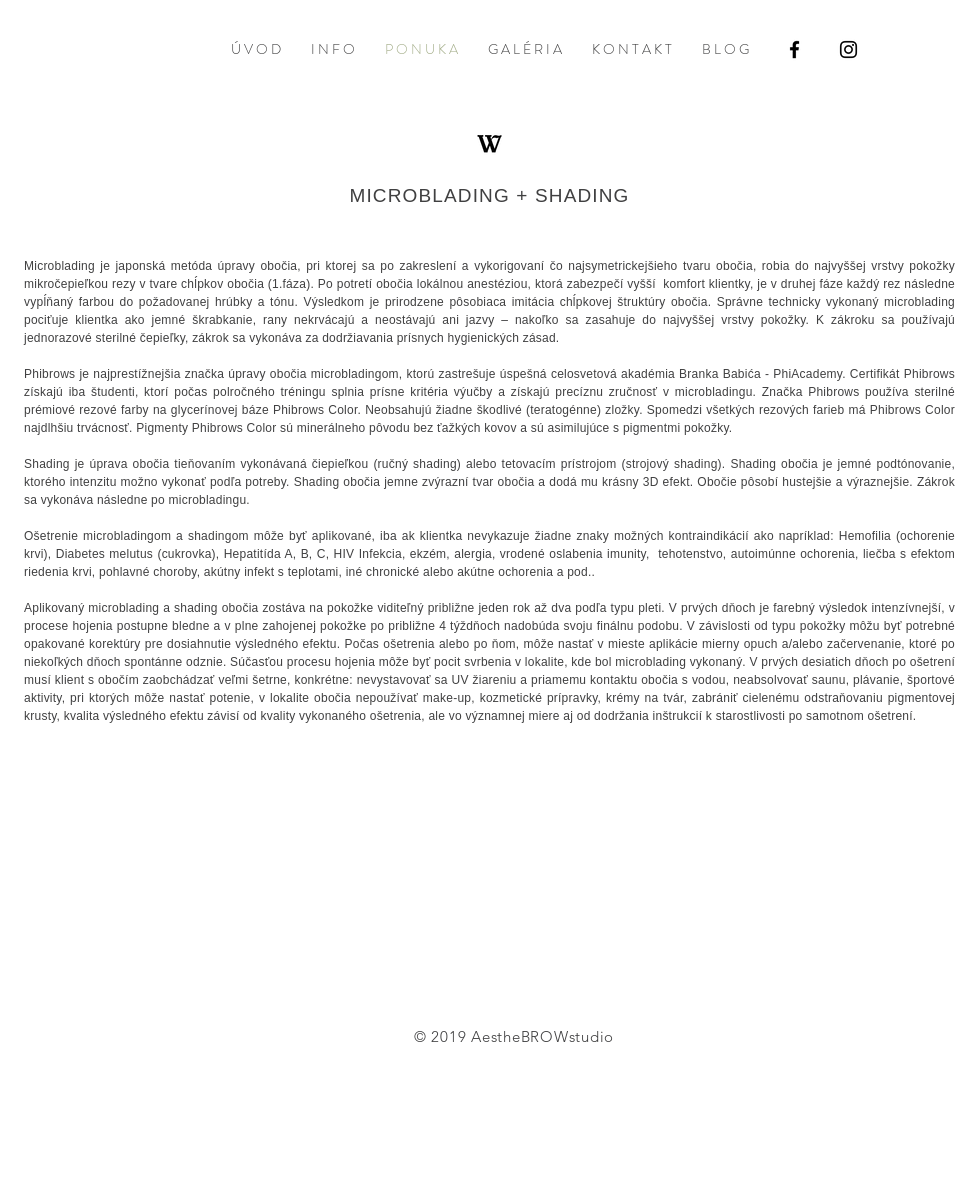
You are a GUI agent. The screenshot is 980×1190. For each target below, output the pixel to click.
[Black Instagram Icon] (848, 49)
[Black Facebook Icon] (794, 49)
